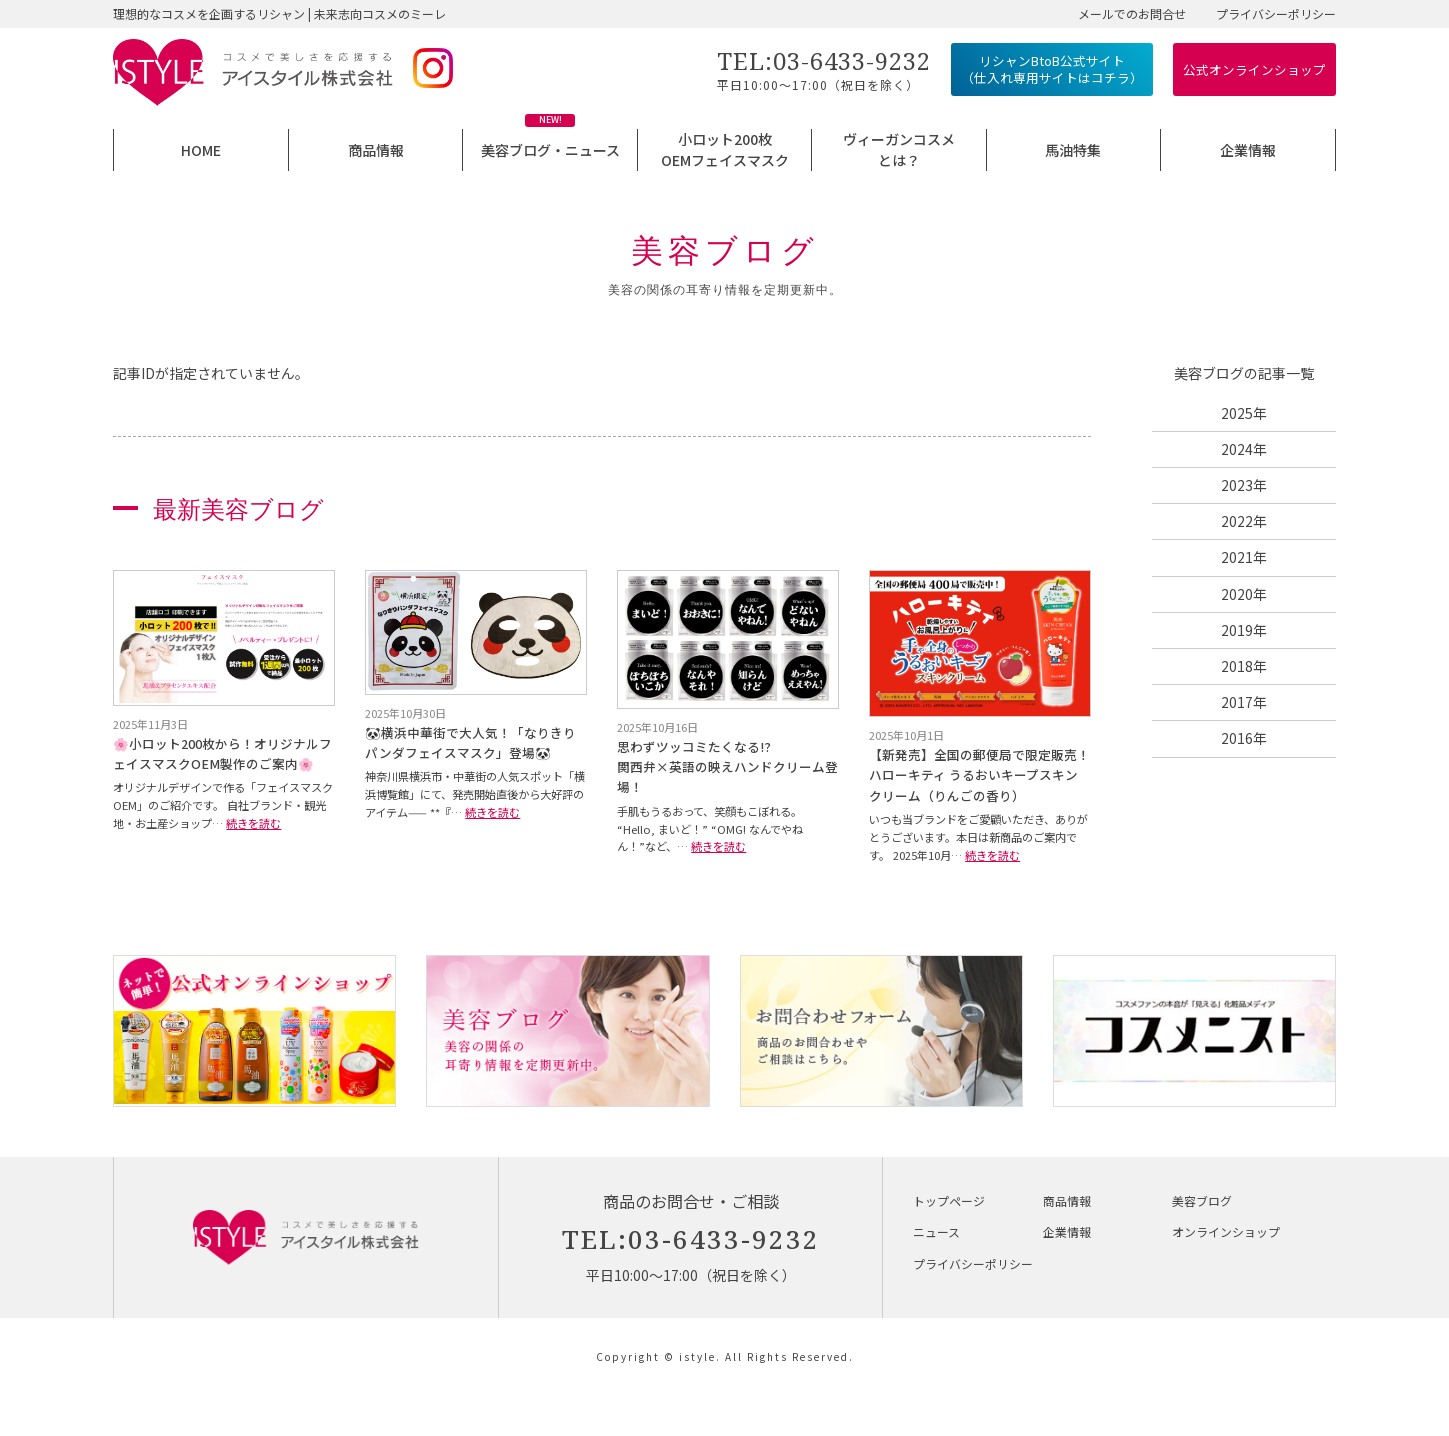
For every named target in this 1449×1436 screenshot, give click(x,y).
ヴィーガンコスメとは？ (899, 149)
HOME (201, 150)
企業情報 (1248, 150)
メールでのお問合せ (1132, 13)
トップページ (949, 1200)
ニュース (936, 1231)
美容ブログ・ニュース (550, 150)
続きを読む (253, 823)
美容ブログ (1202, 1200)
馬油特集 (1073, 150)
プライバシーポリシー (1276, 13)
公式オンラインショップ (1254, 69)
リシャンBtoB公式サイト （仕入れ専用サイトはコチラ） (1052, 69)
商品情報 (376, 150)
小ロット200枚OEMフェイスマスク (725, 149)
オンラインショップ (1226, 1231)
